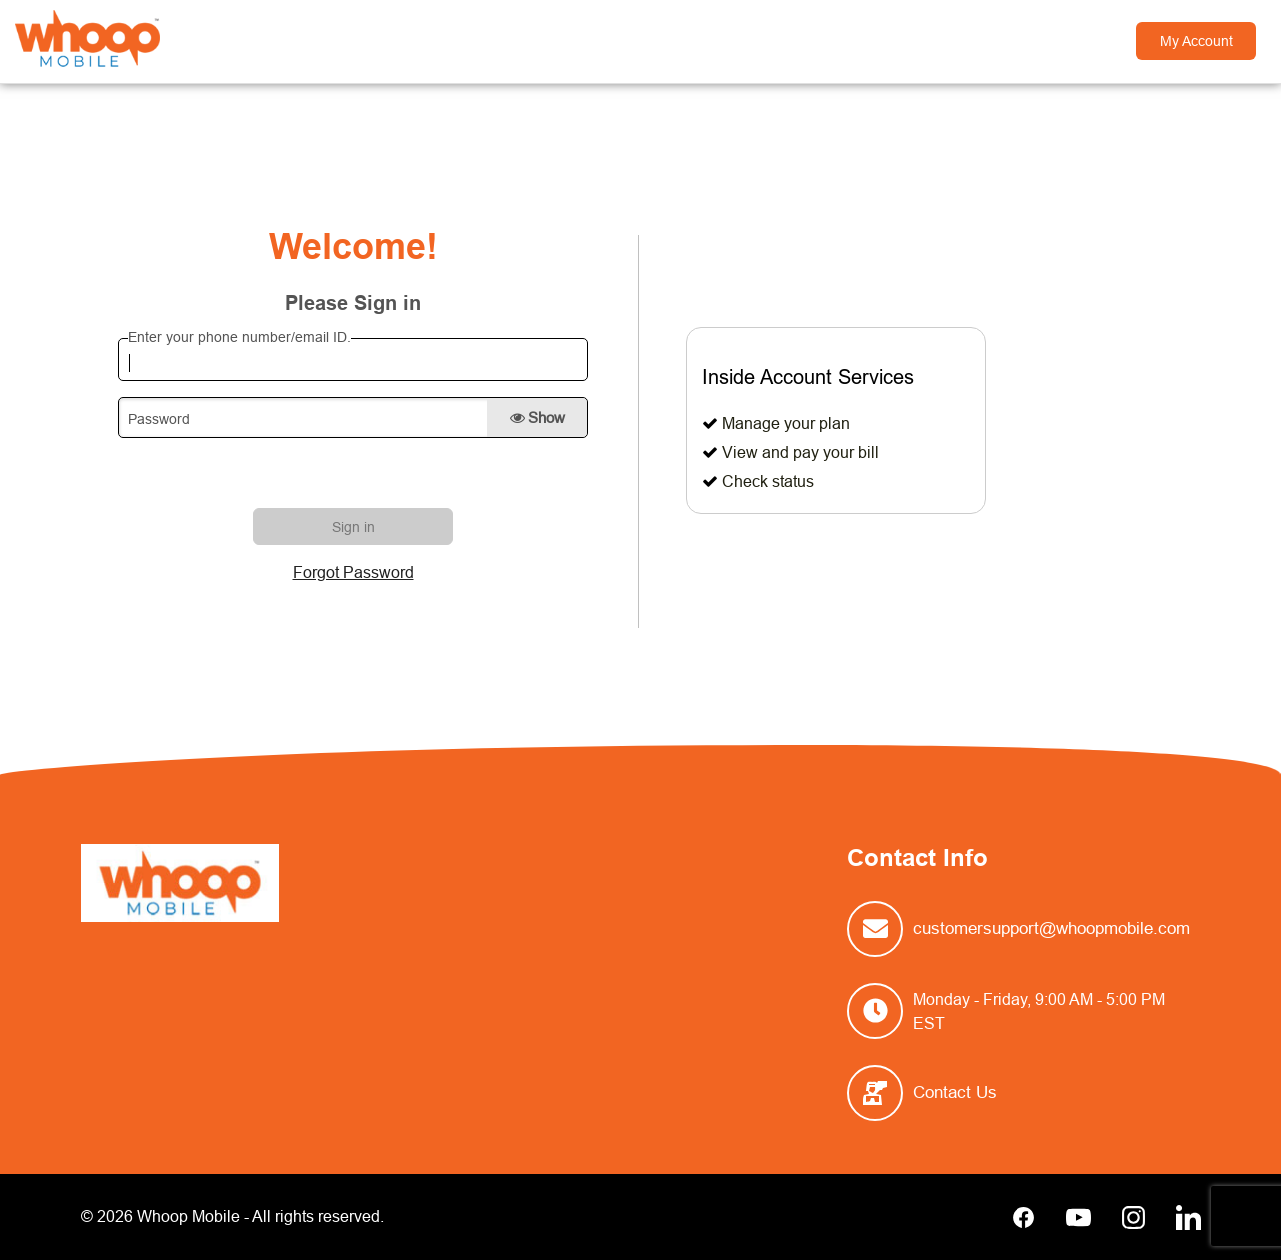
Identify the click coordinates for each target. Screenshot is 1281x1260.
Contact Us (955, 1092)
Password (159, 419)
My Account (1196, 41)
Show (537, 417)
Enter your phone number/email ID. (239, 337)
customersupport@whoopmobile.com (1051, 928)
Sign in (353, 527)
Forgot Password (353, 572)
